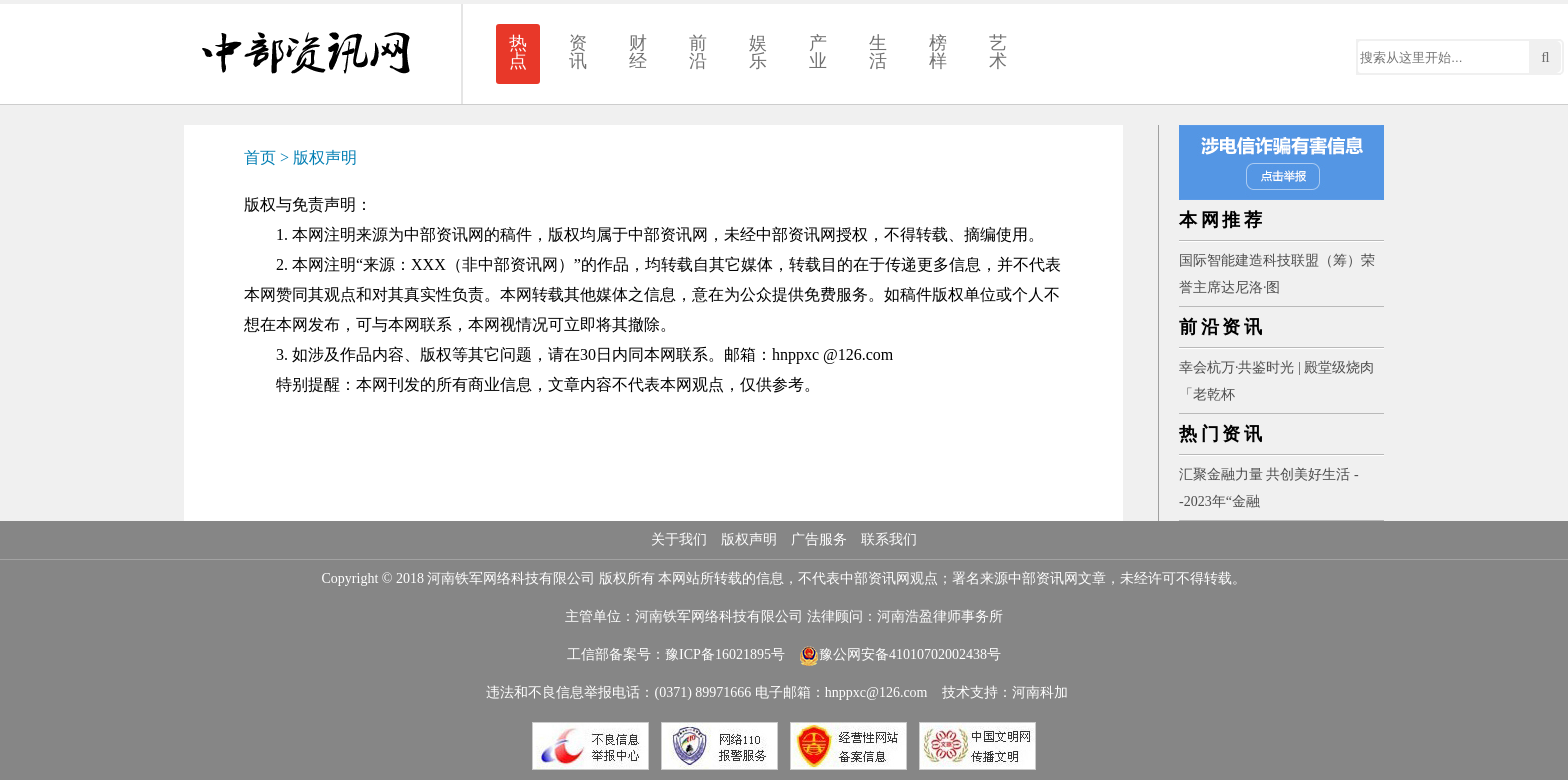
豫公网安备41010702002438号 (900, 654)
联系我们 (889, 539)
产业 (818, 52)
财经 (638, 52)
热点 (518, 52)
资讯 (578, 52)
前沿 (698, 52)
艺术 (998, 52)
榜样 (938, 52)
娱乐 (758, 52)
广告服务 (819, 539)
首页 (260, 157)
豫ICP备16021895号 (725, 654)
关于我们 (679, 539)
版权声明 (325, 157)
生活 (878, 52)
